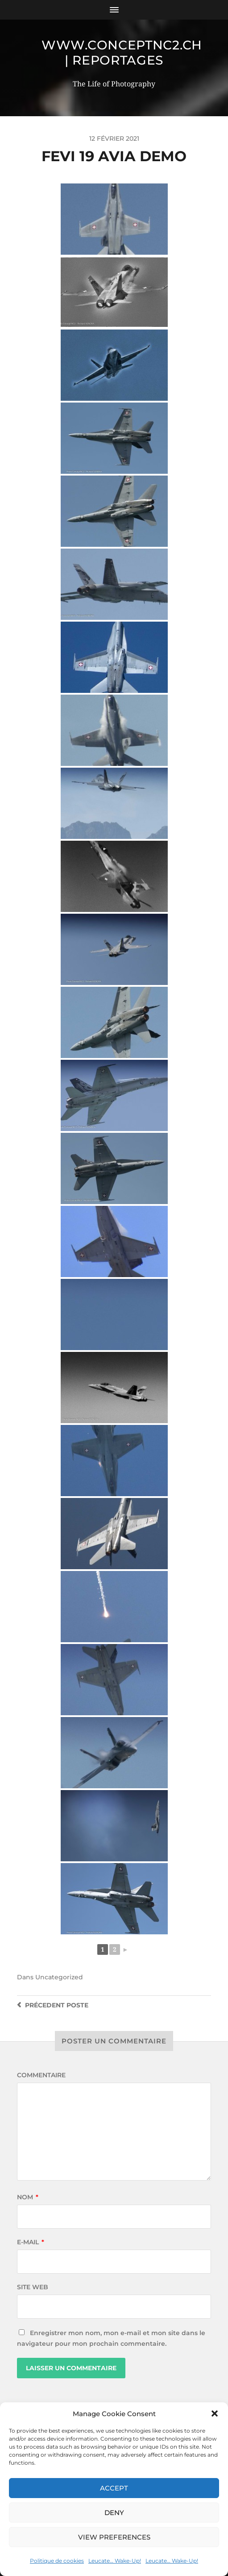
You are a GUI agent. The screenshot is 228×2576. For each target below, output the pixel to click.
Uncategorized (59, 1977)
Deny (114, 2512)
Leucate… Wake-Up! (114, 2560)
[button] (214, 2413)
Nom (27, 2197)
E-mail (30, 2242)
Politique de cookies (57, 2560)
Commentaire (41, 2075)
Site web (32, 2287)
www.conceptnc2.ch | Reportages (121, 52)
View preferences (114, 2537)
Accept (114, 2488)
